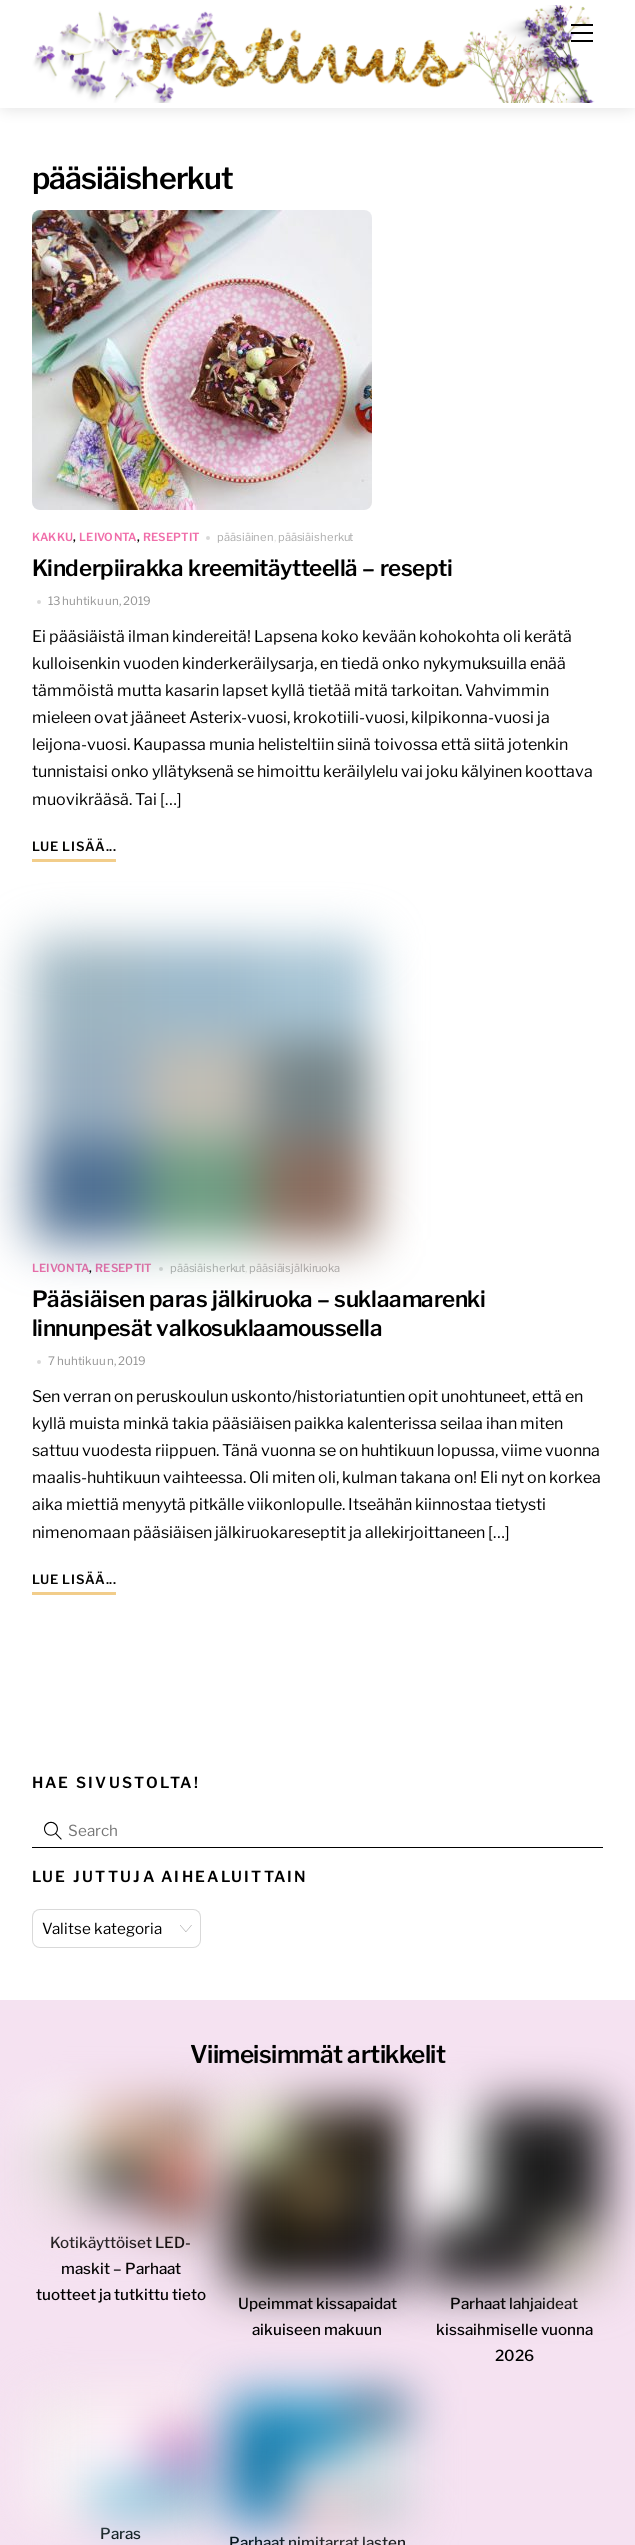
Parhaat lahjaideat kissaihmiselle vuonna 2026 (514, 2329)
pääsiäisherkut (315, 537)
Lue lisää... (74, 846)
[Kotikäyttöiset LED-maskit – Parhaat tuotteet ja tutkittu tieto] (121, 2168)
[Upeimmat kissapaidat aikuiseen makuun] (318, 2199)
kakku (53, 537)
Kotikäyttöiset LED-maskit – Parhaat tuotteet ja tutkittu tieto (121, 2268)
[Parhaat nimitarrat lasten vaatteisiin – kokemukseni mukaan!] (318, 2463)
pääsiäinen (245, 537)
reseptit (171, 537)
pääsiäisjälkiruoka (294, 1268)
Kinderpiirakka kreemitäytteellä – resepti (242, 568)
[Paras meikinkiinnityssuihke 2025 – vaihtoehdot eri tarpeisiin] (121, 2459)
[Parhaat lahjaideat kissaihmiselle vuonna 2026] (514, 2199)
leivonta (108, 537)
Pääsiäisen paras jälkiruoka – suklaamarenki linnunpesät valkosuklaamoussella (259, 1313)
